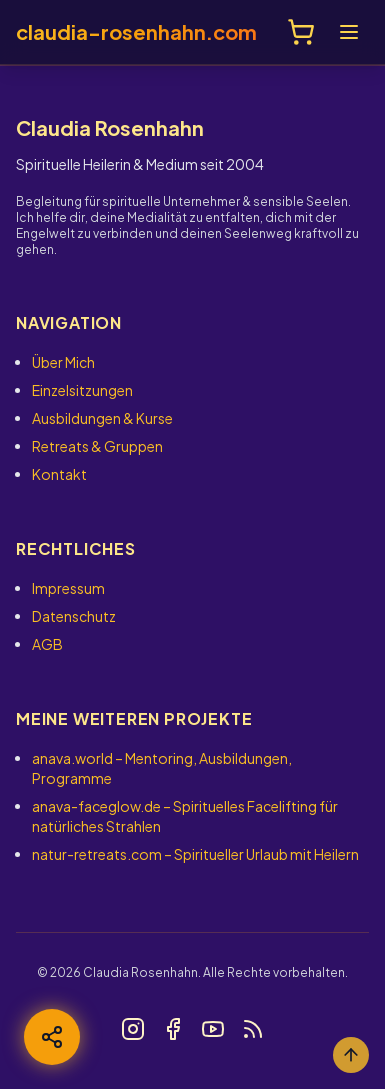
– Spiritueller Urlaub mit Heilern (195, 854)
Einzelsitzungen (82, 390)
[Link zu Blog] (253, 1029)
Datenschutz (74, 616)
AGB (47, 644)
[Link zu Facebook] (173, 1029)
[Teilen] (52, 1037)
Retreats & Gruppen (97, 446)
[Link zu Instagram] (133, 1029)
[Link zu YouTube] (213, 1029)
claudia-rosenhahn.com (136, 31)
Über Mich (63, 362)
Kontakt (59, 474)
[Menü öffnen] (349, 32)
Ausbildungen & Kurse (102, 418)
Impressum (68, 588)
